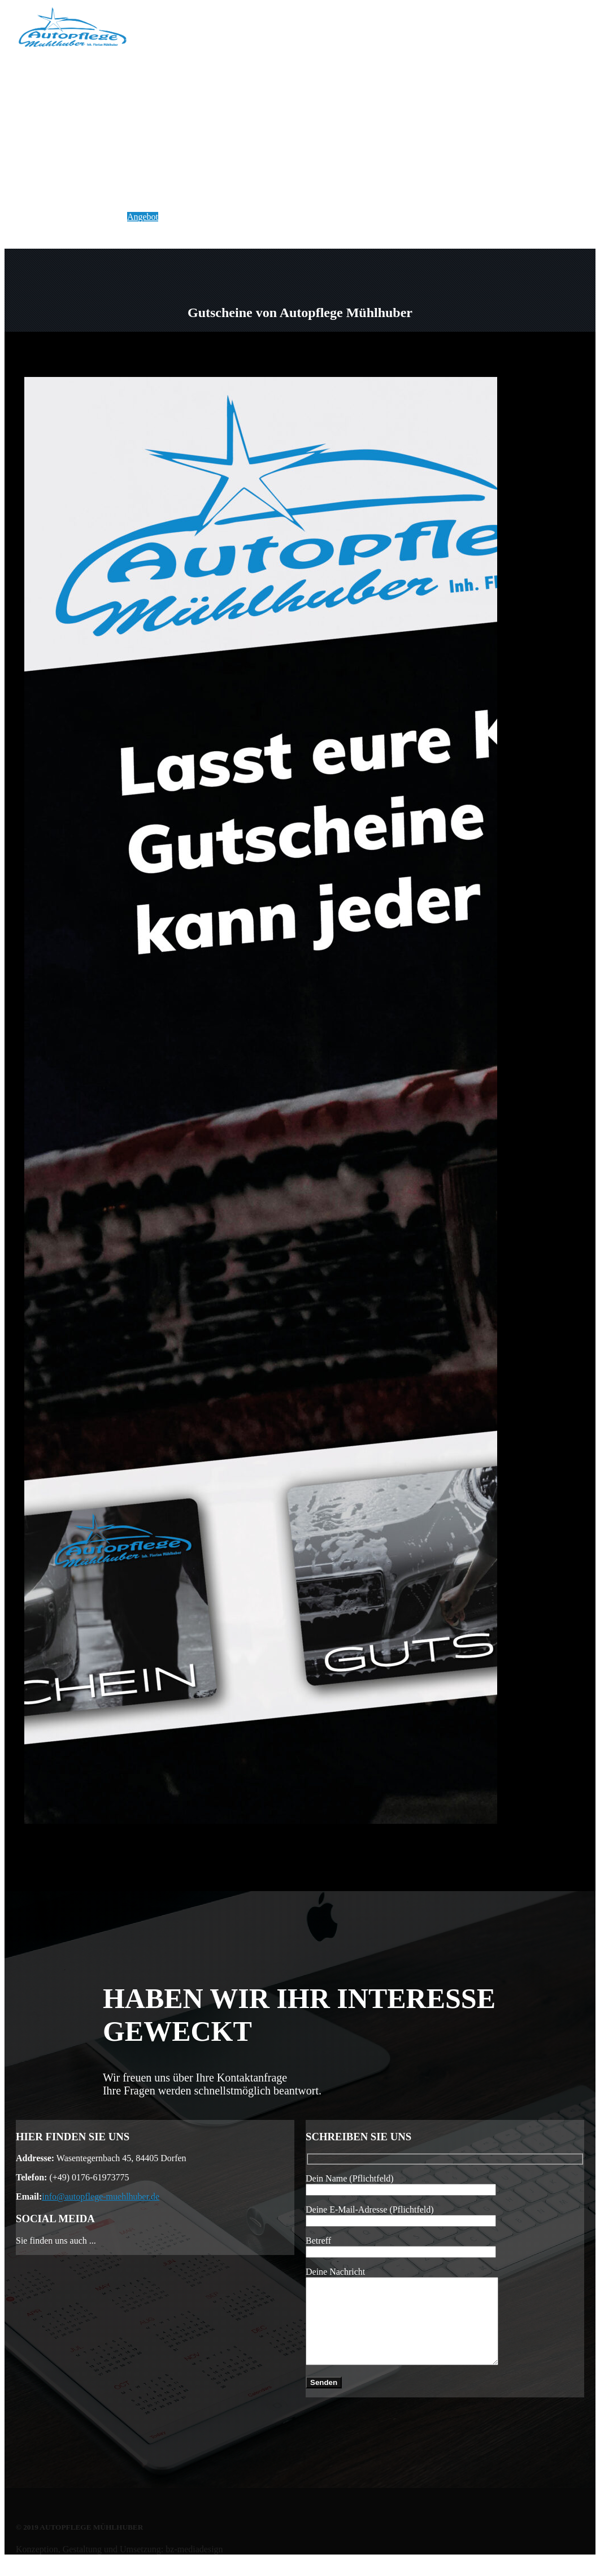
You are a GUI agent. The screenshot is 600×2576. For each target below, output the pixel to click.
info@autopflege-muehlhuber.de (100, 2196)
